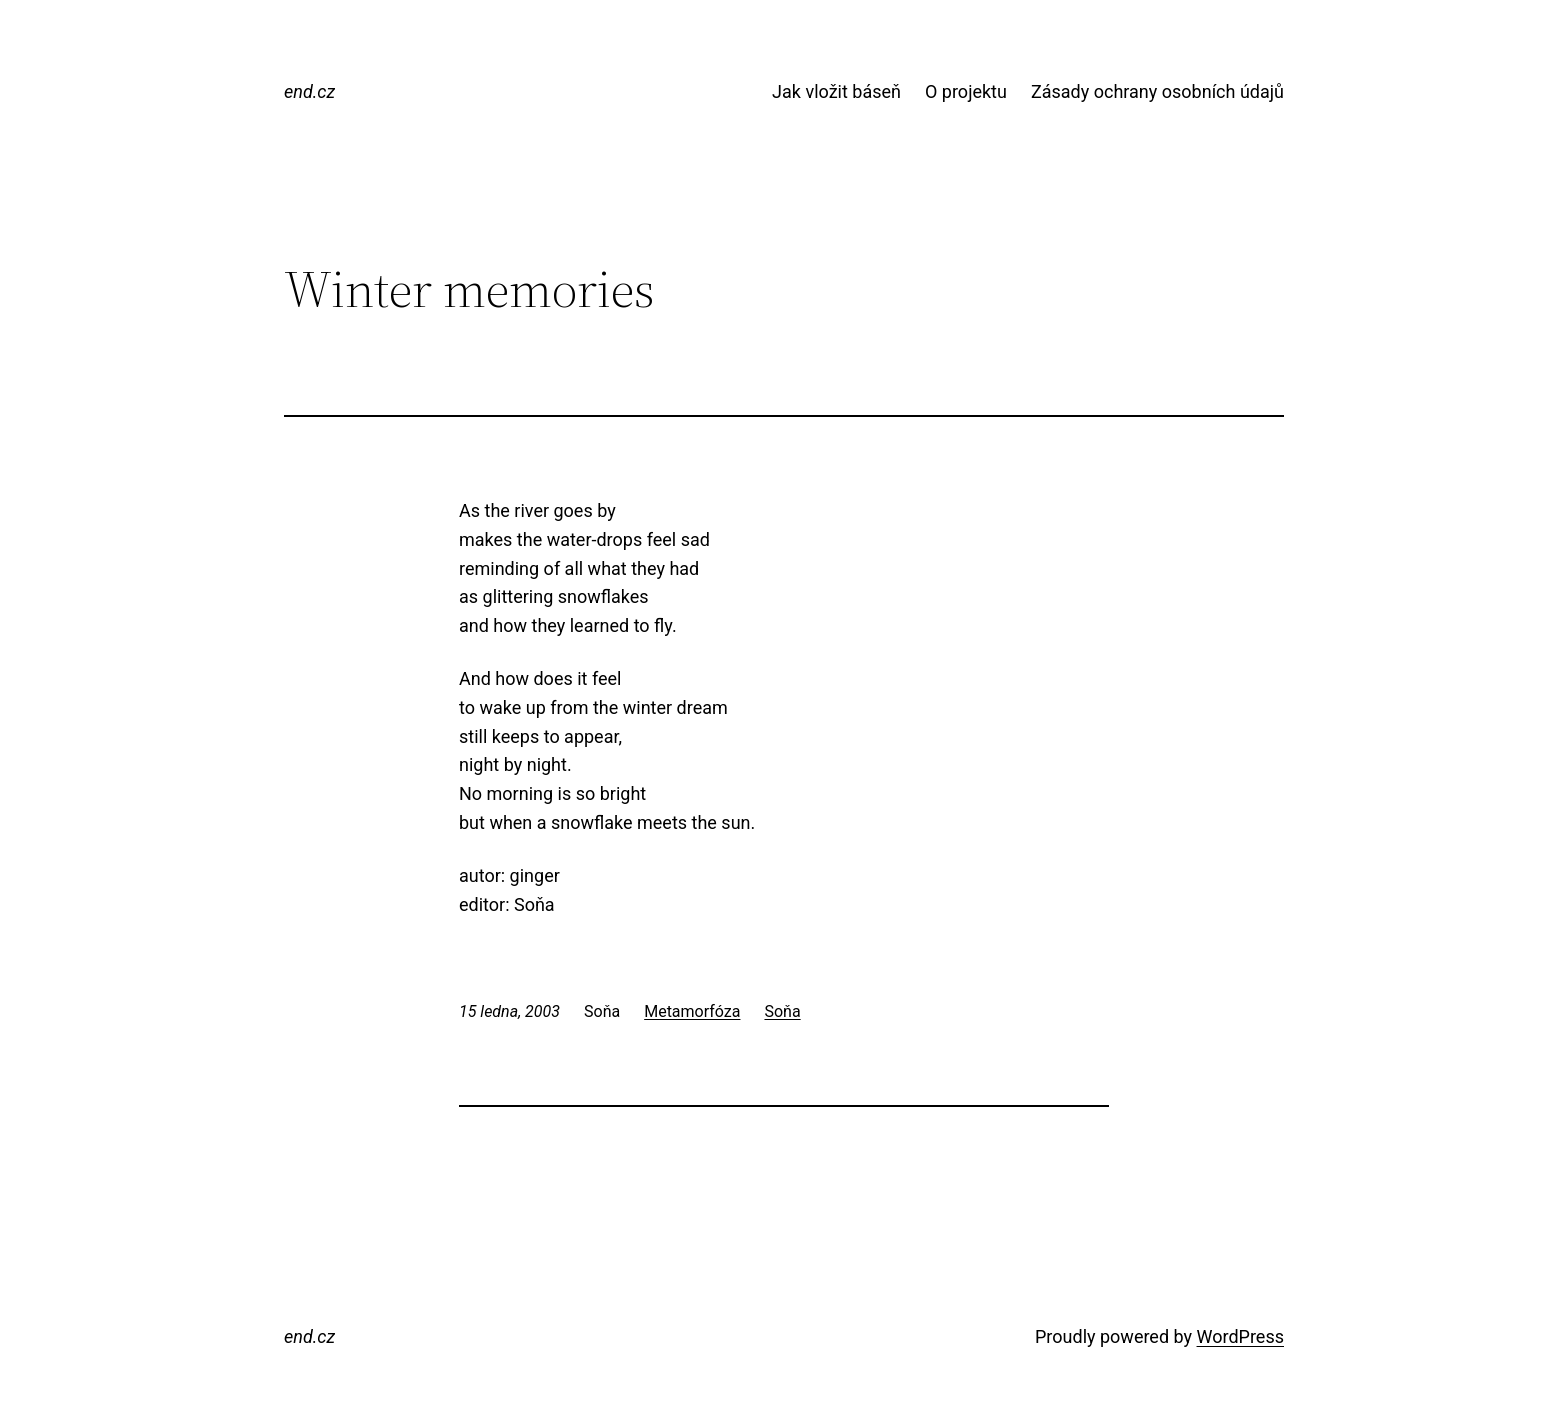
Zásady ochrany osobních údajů (1157, 91)
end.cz (309, 91)
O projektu (966, 91)
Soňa (782, 1011)
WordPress (1240, 1336)
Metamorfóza (692, 1011)
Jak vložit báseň (836, 91)
